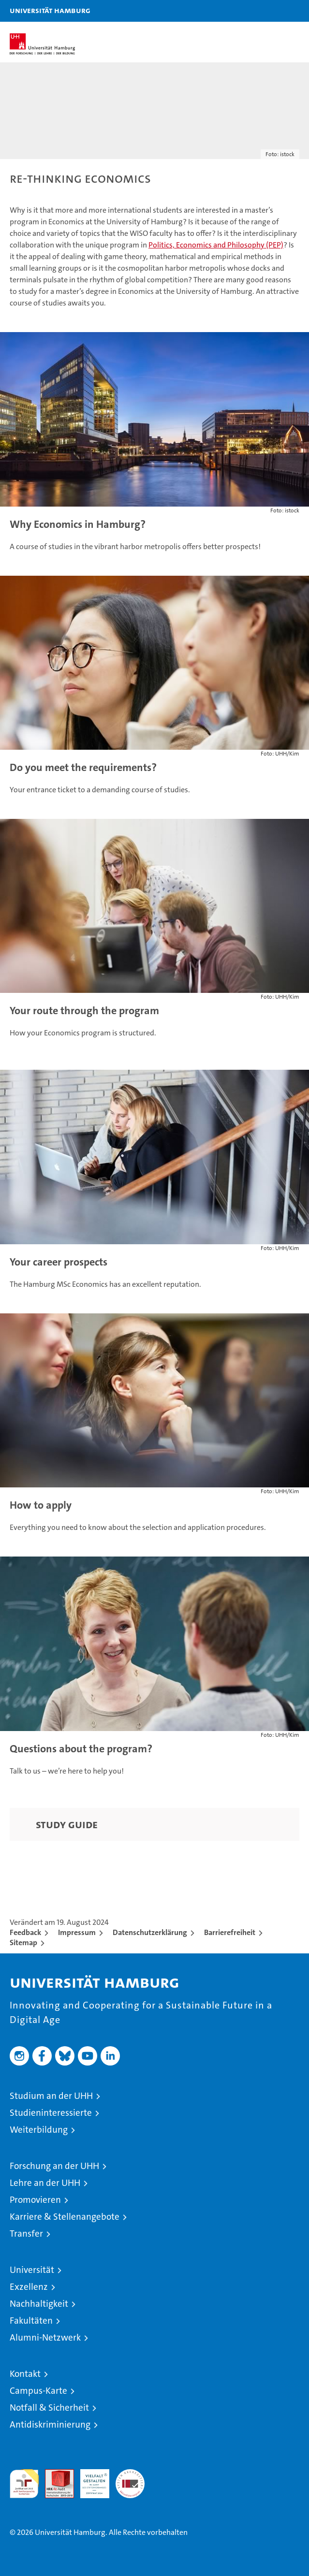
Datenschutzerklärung (150, 1932)
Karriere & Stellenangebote (64, 2217)
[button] (271, 11)
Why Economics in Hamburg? (78, 524)
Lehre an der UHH (45, 2183)
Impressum (77, 1932)
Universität (32, 2270)
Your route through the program (84, 1011)
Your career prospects (58, 1262)
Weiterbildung (39, 2130)
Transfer (26, 2233)
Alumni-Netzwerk (45, 2337)
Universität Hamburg (50, 10)
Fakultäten (31, 2320)
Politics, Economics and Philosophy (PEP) (215, 245)
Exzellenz (29, 2287)
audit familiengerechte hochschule (24, 2483)
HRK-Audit (89, 2479)
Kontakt (25, 2374)
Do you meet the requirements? (83, 767)
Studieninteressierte (51, 2113)
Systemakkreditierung (130, 2474)
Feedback (25, 1932)
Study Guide (67, 1824)
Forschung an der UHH (54, 2166)
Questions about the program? (81, 1749)
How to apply (41, 1505)
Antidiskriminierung (50, 2424)
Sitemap (23, 1942)
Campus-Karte (38, 2391)
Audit (54, 2474)
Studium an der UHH (51, 2096)
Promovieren (35, 2200)
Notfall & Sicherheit (49, 2407)
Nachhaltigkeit (39, 2304)
